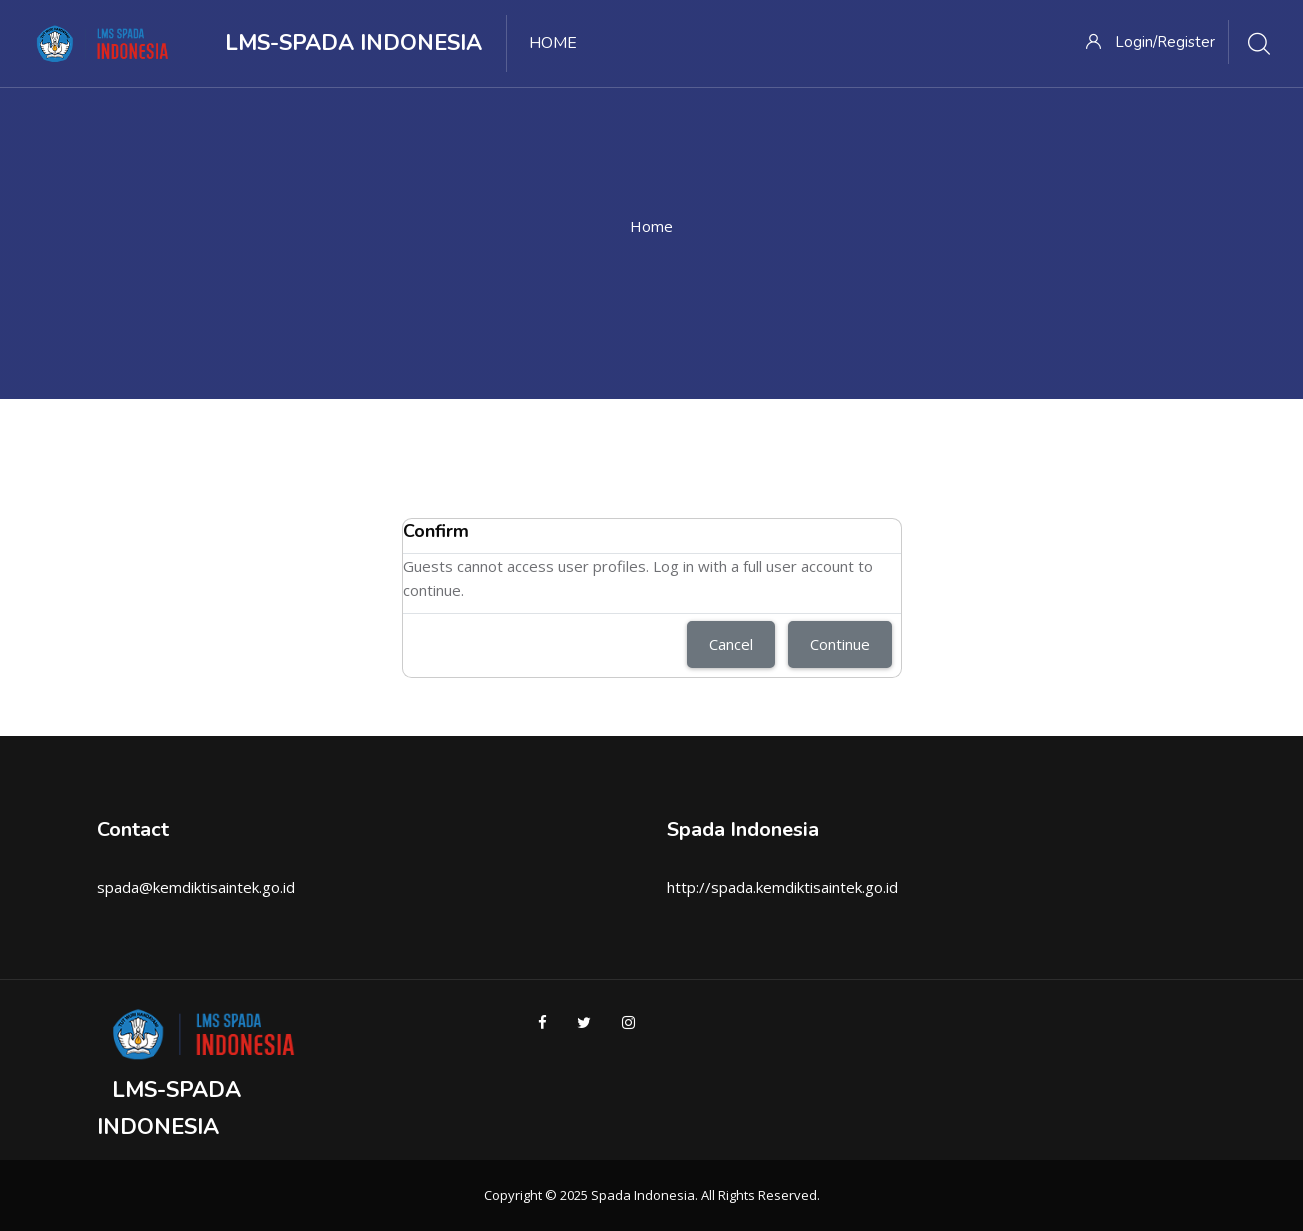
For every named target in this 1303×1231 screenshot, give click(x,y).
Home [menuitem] (553, 43)
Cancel (731, 644)
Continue (840, 644)
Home (651, 226)
